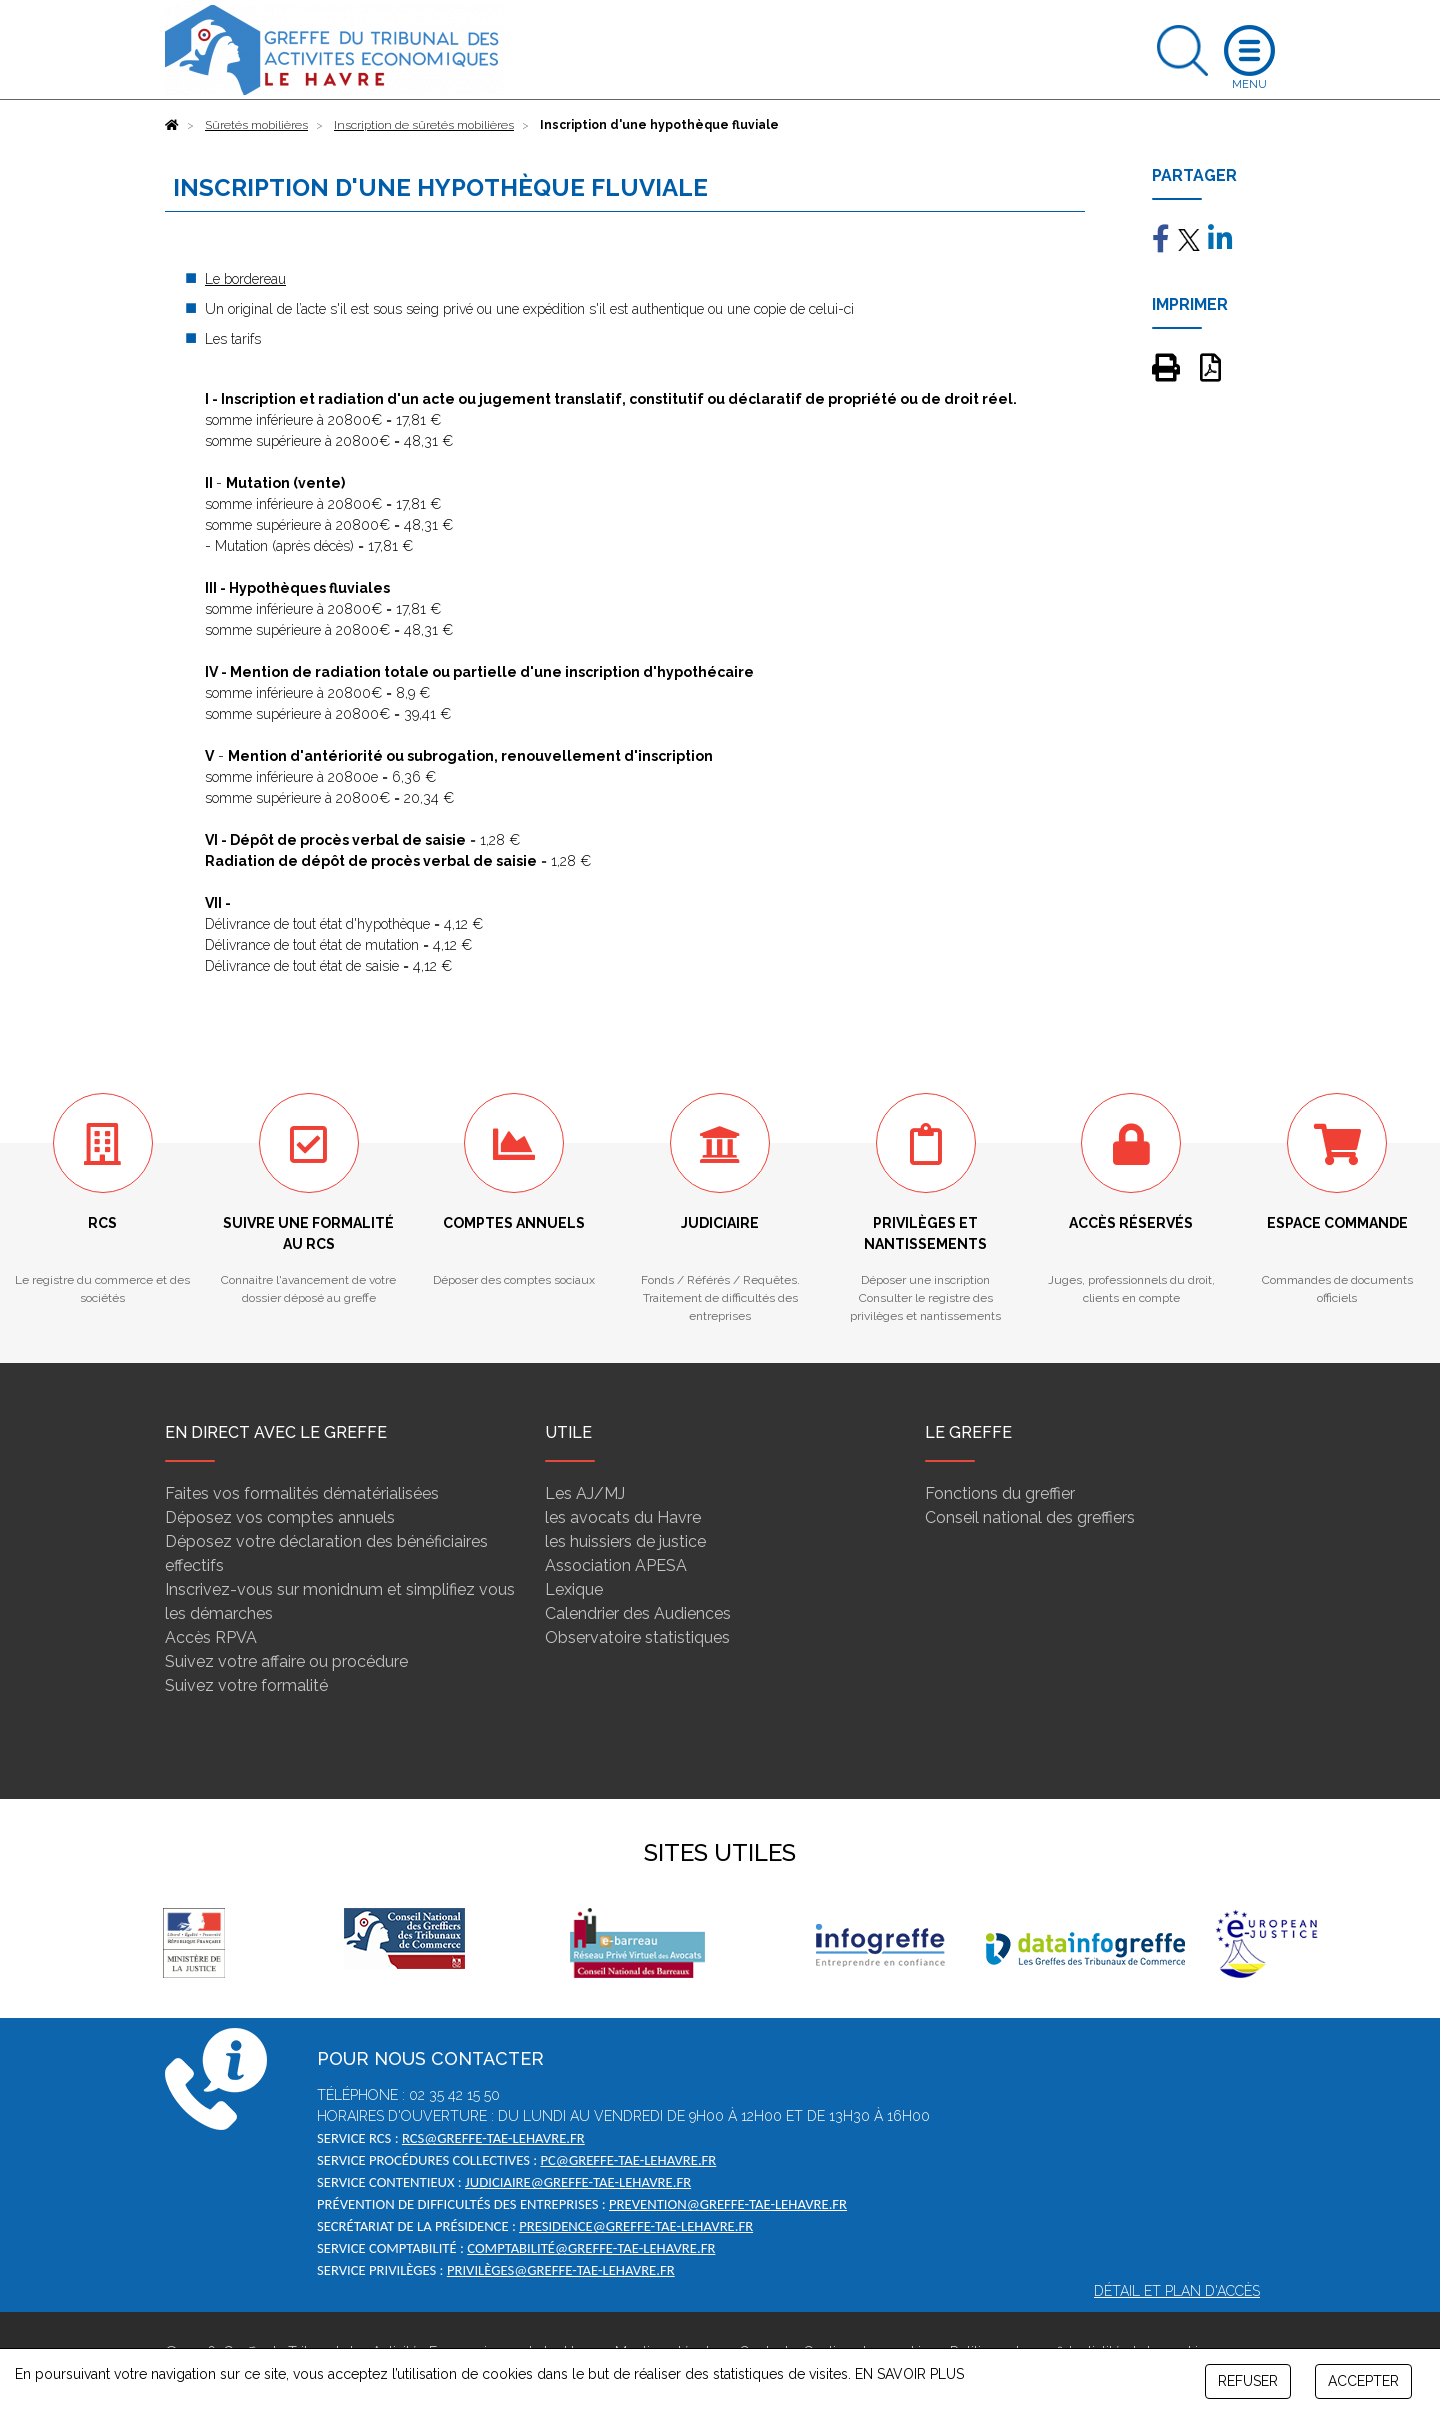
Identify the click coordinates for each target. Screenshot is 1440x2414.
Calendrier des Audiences (638, 1613)
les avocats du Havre (623, 1517)
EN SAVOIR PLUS (909, 2374)
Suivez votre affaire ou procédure (286, 1661)
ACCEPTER (1363, 2381)
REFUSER (1248, 2381)
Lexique (574, 1589)
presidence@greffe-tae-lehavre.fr (636, 2226)
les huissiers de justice (625, 1541)
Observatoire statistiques (637, 1637)
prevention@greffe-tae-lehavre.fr (728, 2204)
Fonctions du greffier (1000, 1493)
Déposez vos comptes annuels (280, 1517)
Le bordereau (245, 279)
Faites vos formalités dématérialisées (302, 1493)
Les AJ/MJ (585, 1493)
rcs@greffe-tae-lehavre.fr (493, 2138)
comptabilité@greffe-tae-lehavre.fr (591, 2248)
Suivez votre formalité (246, 1685)
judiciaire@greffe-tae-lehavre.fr (578, 2182)
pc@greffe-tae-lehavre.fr (628, 2160)
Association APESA (616, 1565)
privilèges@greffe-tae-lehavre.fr (561, 2270)
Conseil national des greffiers (1030, 1517)
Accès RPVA (211, 1637)
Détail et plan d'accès (1177, 2291)
